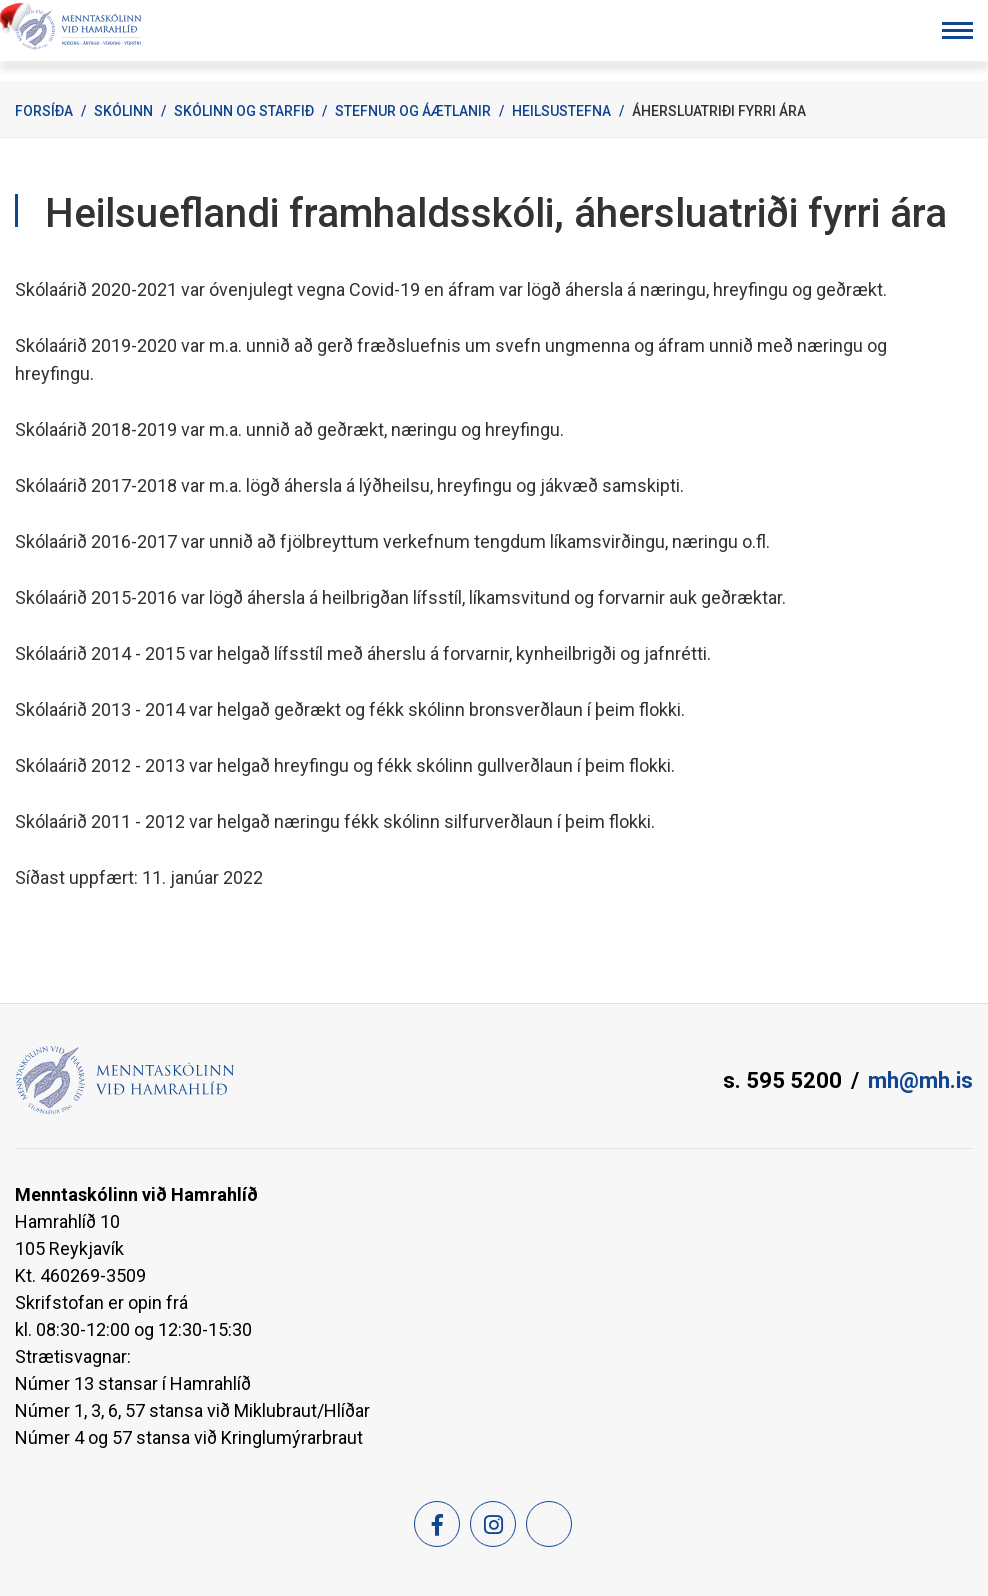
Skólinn (123, 111)
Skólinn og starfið (244, 111)
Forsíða (44, 111)
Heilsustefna (561, 111)
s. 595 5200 (782, 1080)
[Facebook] (437, 1524)
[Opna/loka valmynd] (957, 30)
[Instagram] (493, 1524)
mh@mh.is (920, 1080)
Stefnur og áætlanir (413, 111)
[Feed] (549, 1524)
